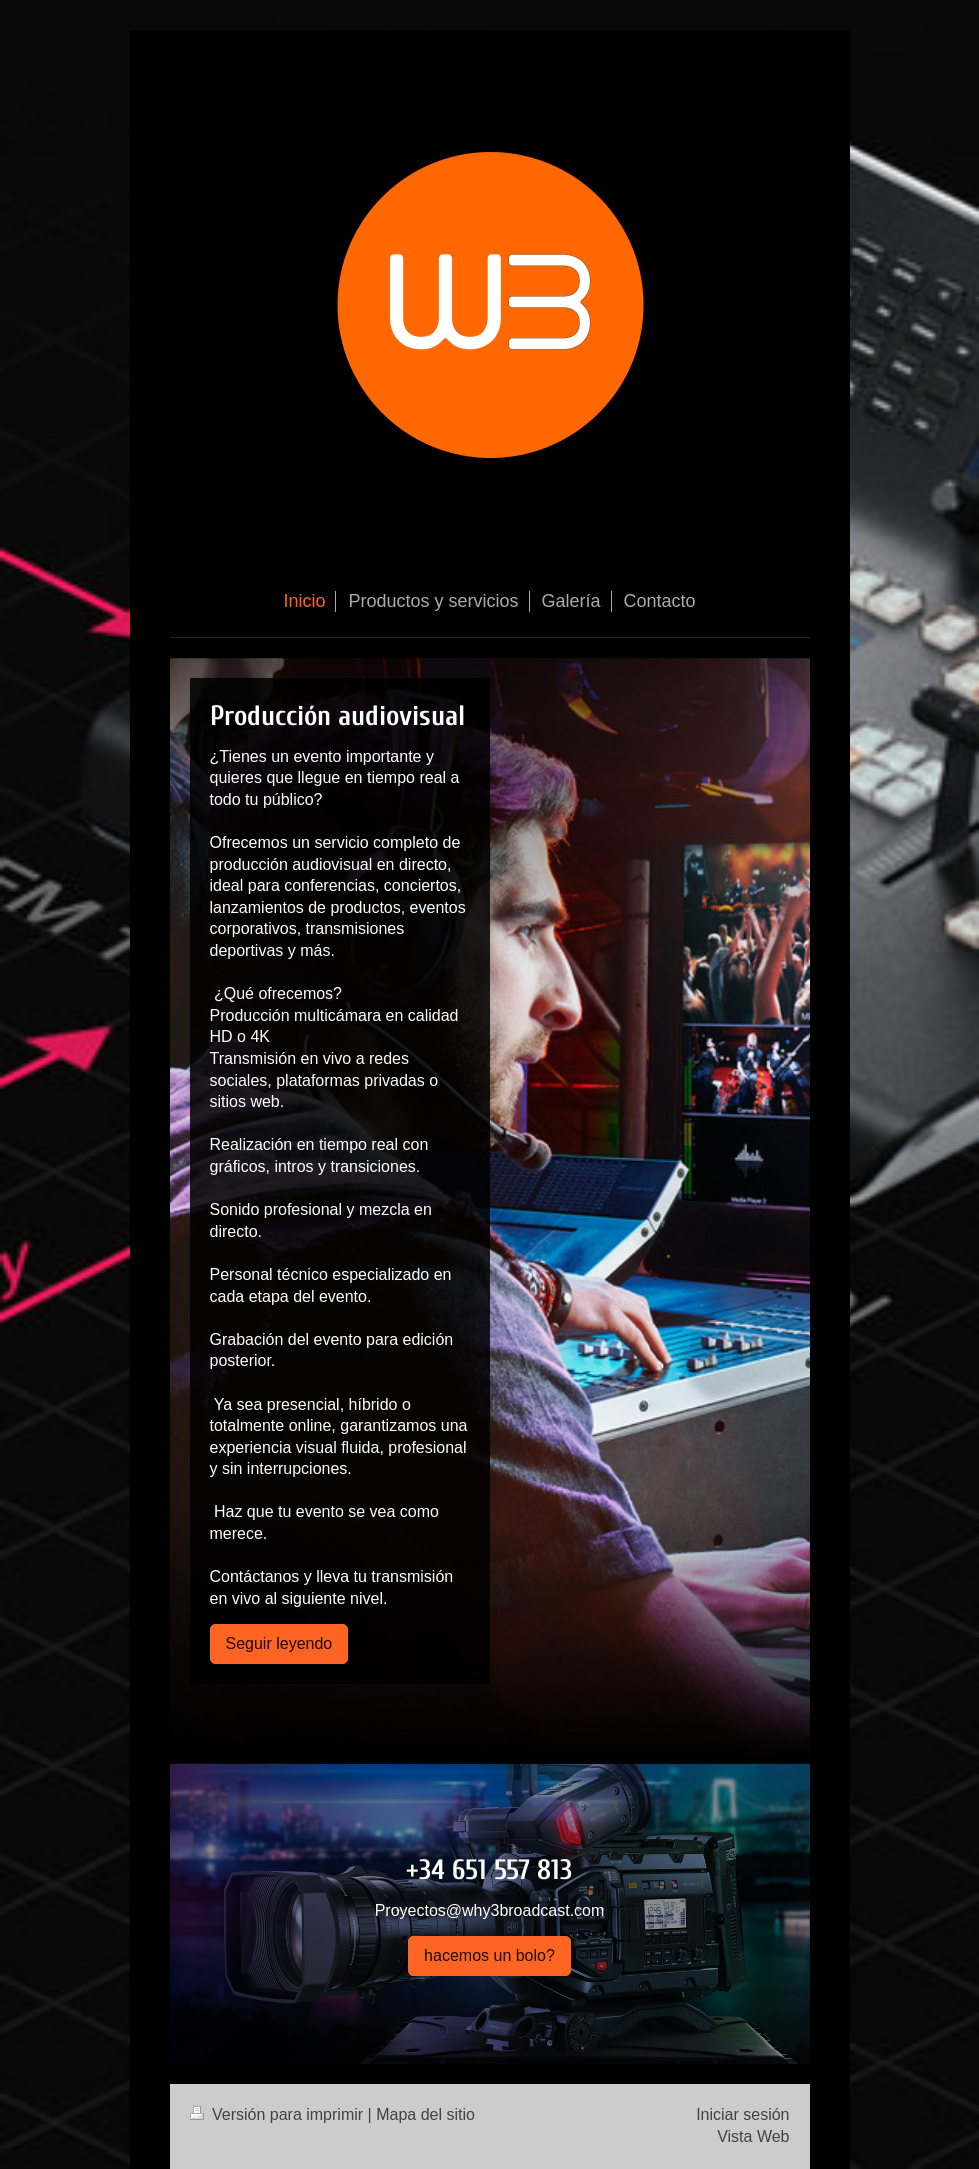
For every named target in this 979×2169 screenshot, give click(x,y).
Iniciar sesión (742, 2114)
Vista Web (753, 2136)
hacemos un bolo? (489, 1955)
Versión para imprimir (279, 2114)
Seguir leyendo (279, 1643)
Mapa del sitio (425, 2114)
